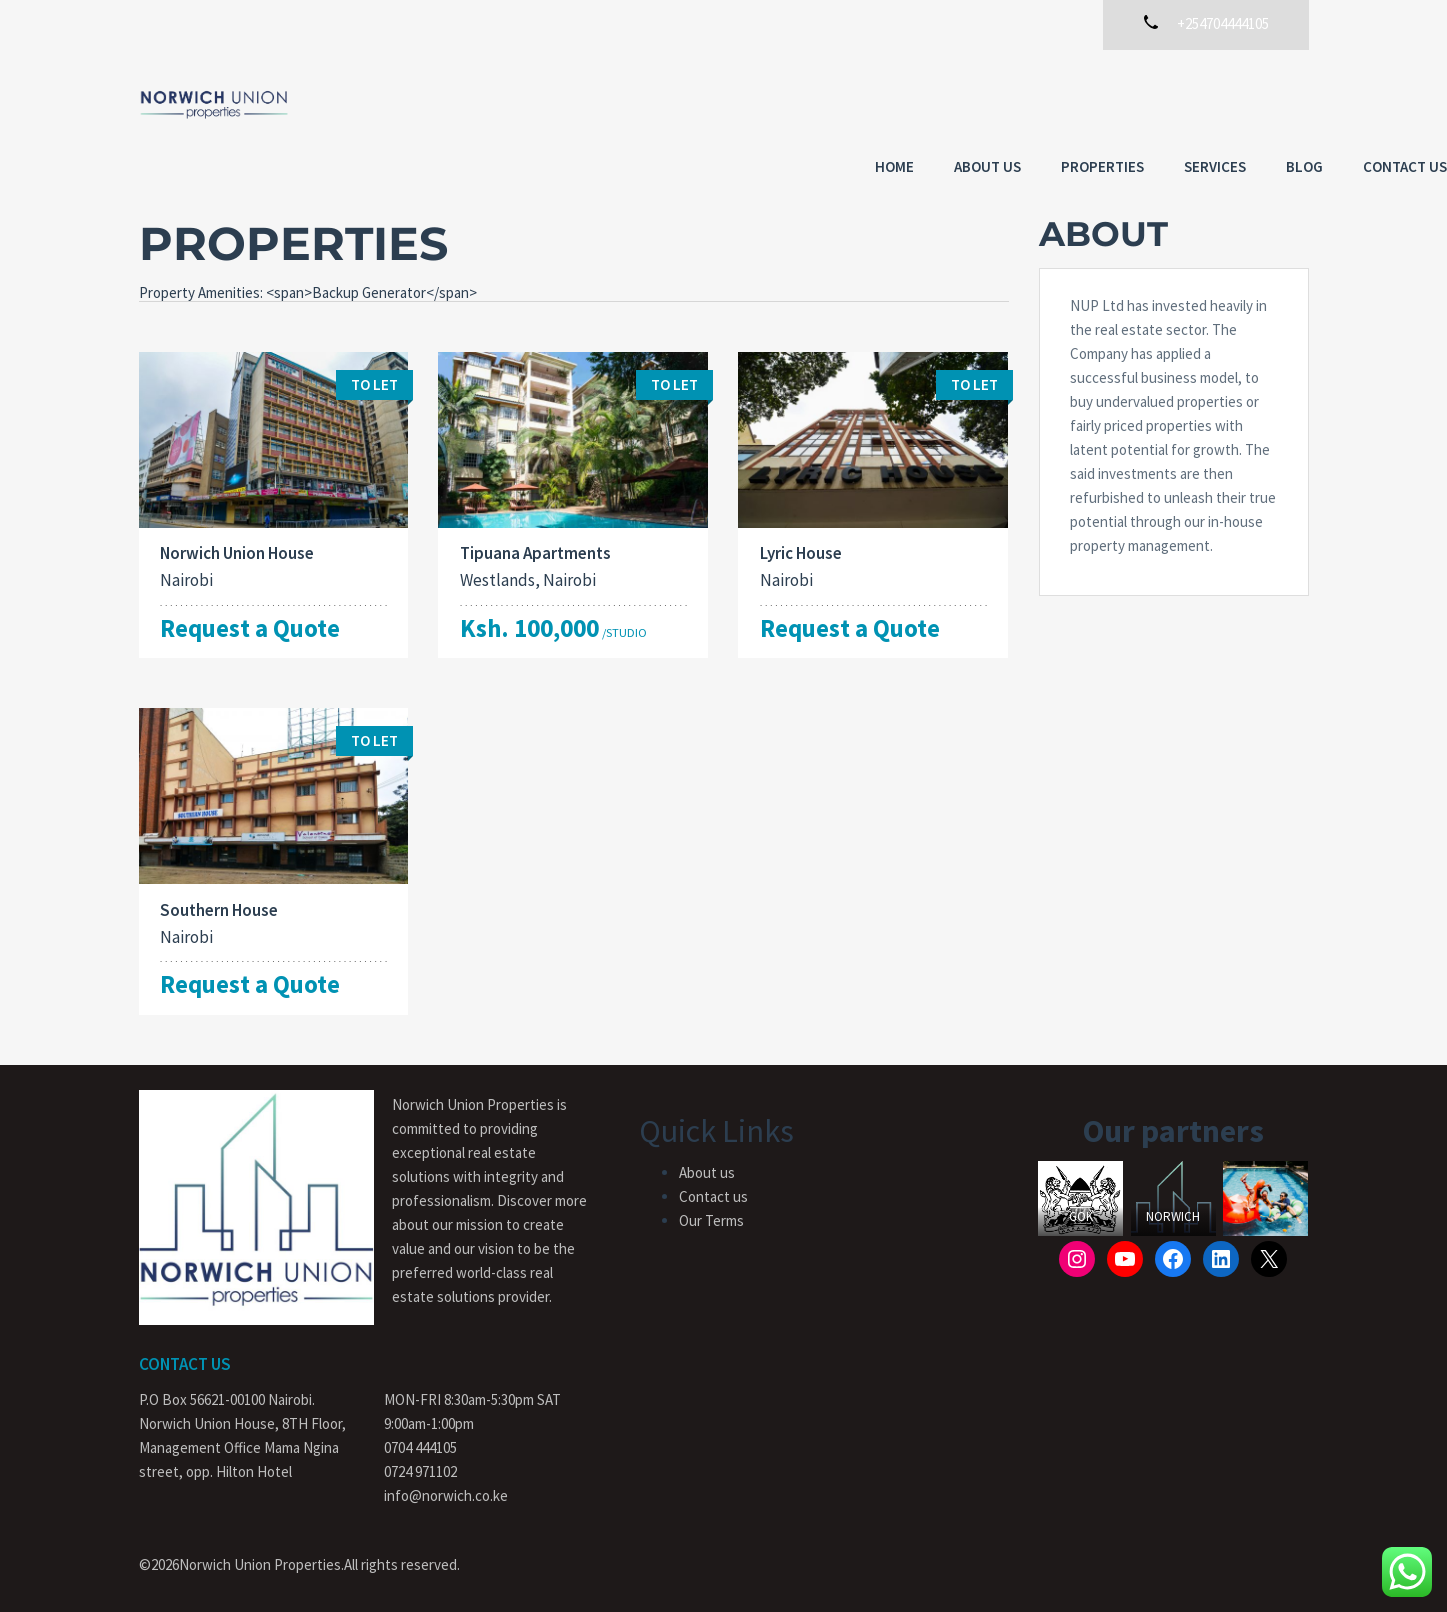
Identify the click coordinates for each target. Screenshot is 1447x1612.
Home (756, 102)
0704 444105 (420, 1437)
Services (1077, 102)
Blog (1166, 102)
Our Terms (711, 1210)
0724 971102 (420, 1461)
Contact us (713, 1186)
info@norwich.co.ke (446, 1485)
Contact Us (1267, 102)
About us (849, 102)
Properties (964, 102)
